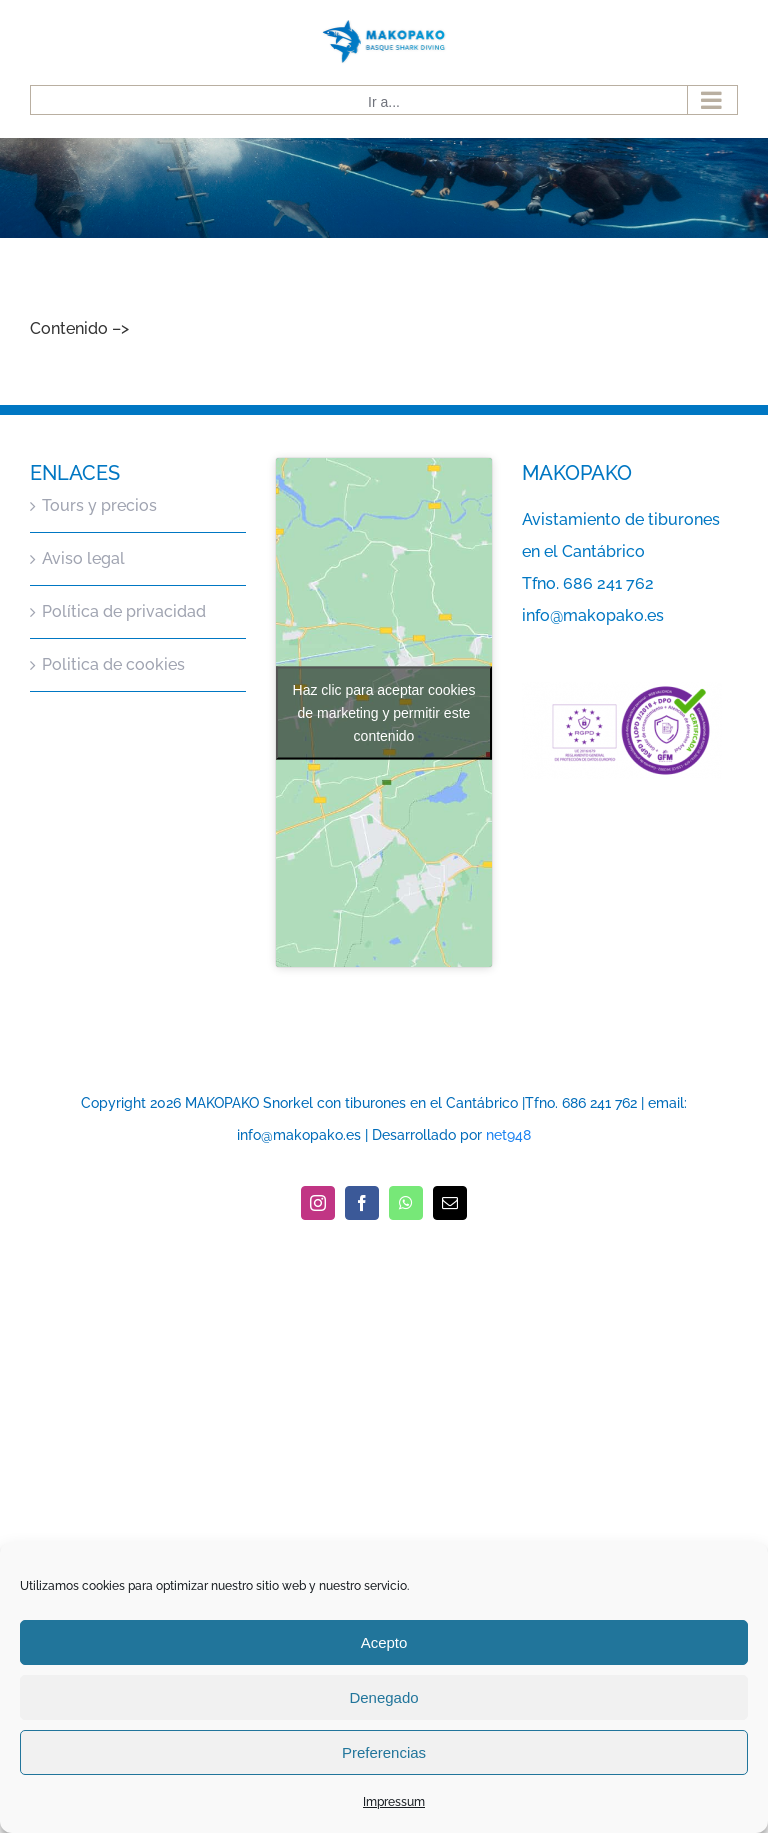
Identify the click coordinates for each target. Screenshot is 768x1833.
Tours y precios (99, 505)
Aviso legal (83, 558)
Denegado (383, 1697)
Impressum (394, 1802)
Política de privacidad (124, 611)
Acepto (384, 1642)
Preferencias (384, 1752)
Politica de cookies (113, 664)
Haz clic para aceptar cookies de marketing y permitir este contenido (384, 712)
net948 (508, 1135)
